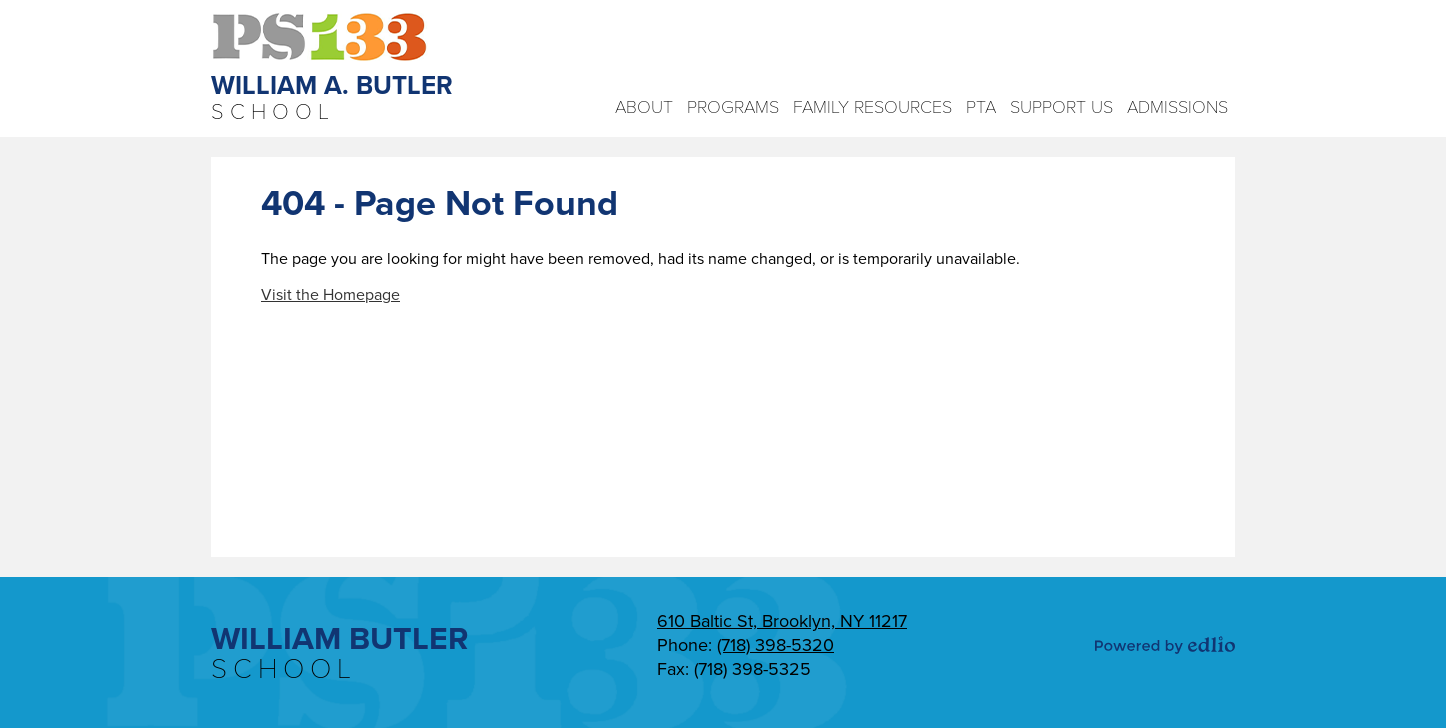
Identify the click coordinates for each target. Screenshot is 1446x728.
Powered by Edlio (1165, 645)
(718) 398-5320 (775, 645)
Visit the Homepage (330, 295)
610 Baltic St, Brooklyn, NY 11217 (782, 621)
